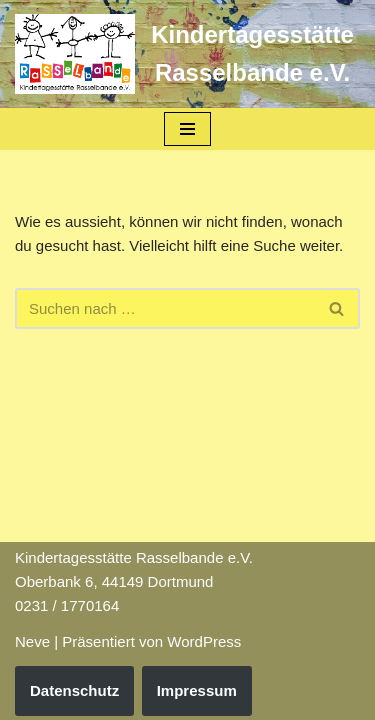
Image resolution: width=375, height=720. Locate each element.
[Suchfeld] (165, 308)
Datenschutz (74, 690)
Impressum (197, 690)
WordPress (204, 641)
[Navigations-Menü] (187, 129)
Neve (32, 641)
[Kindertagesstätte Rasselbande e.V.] (187, 54)
